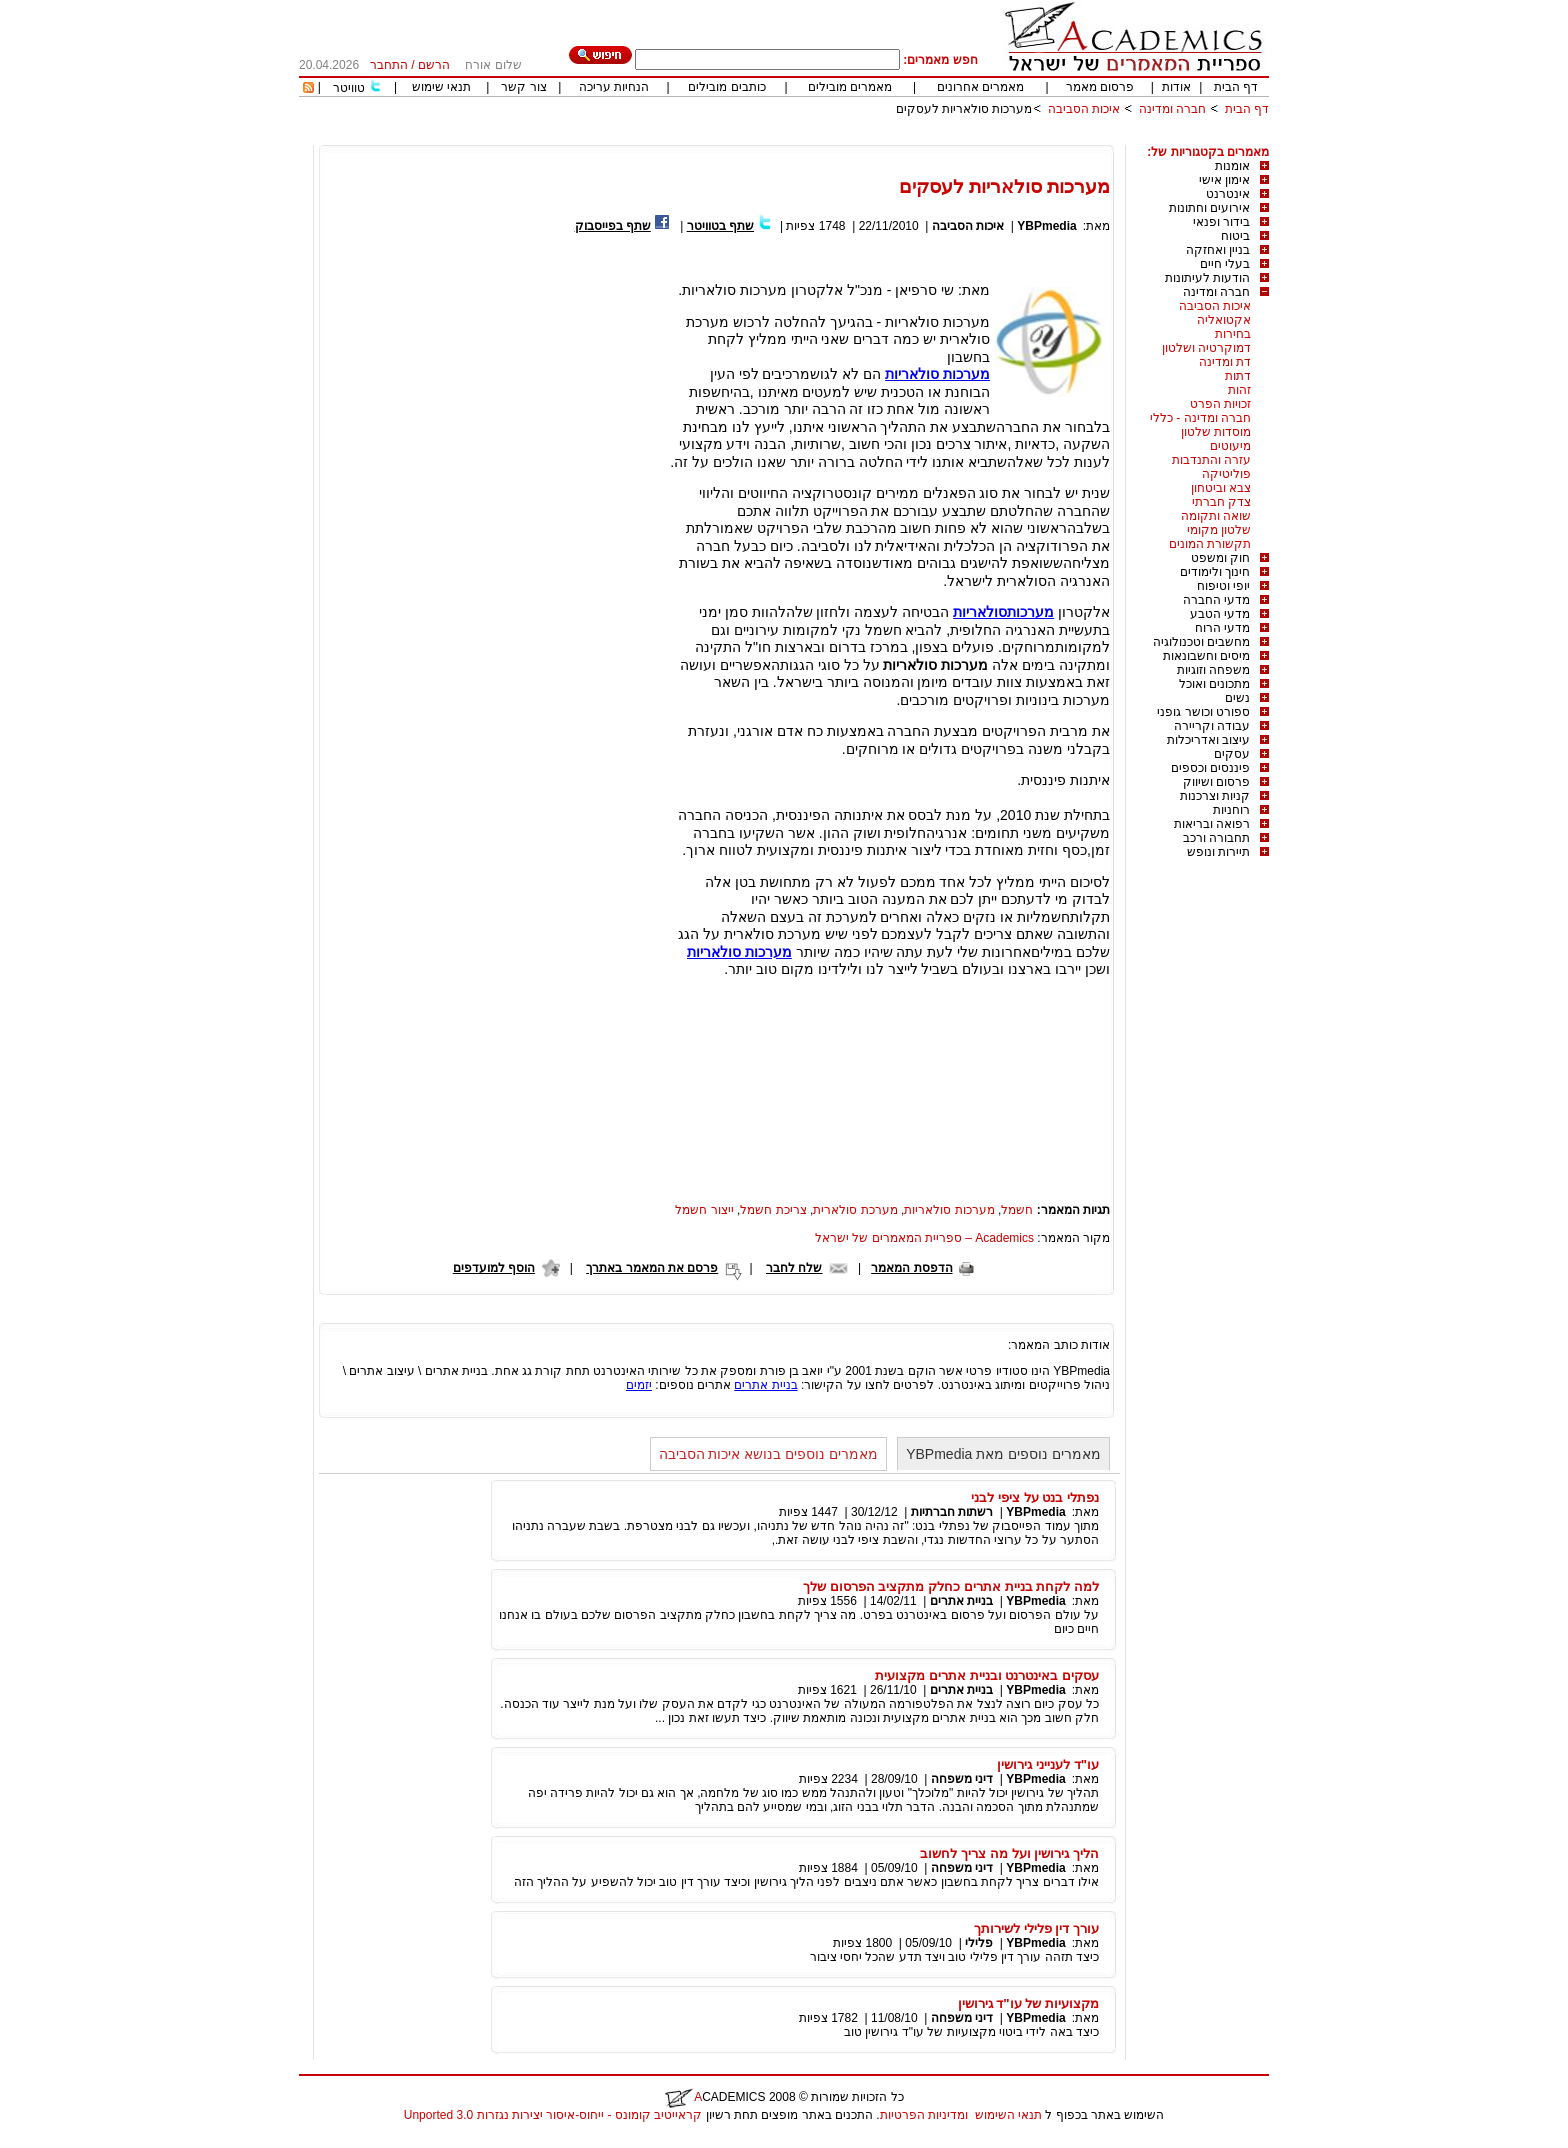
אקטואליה (1224, 320)
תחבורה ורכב (1216, 838)
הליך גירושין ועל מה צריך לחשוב (1009, 1853)
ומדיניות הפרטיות (924, 2115)
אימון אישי (1224, 180)
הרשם (434, 65)
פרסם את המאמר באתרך (652, 1268)
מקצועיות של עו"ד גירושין (1028, 2003)
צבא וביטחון (1221, 488)
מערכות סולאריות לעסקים (964, 109)
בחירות (1233, 334)
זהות (1239, 390)
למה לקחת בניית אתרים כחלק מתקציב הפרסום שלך (951, 1586)
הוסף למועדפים (494, 1268)
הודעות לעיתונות (1207, 278)
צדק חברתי (1221, 502)
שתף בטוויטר (720, 226)
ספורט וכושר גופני (1203, 712)
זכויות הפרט (1220, 404)
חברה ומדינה (1172, 109)
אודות (1176, 87)
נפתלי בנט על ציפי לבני (1035, 1497)
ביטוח (1235, 236)
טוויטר (349, 88)
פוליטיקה (1226, 474)
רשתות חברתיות (952, 1512)
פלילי (979, 1943)
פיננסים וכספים (1210, 768)
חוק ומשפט (1220, 558)
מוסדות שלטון (1216, 432)
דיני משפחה (962, 1779)
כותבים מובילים (726, 87)
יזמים (639, 1385)
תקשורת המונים (1210, 544)
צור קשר (523, 87)
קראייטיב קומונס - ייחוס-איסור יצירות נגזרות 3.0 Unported (553, 2115)
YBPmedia (1046, 226)
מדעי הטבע (1220, 614)
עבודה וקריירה (1212, 726)
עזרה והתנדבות (1211, 460)
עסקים (1232, 754)
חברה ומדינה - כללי (1200, 418)
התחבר (389, 65)
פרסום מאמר (1100, 87)
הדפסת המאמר (911, 1268)
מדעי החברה (1216, 600)
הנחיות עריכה (614, 87)
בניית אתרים (765, 1385)
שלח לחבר (794, 1268)
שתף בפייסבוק (613, 226)
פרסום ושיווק (1216, 782)
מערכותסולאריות (1003, 612)
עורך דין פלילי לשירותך (1036, 1928)
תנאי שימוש (441, 87)
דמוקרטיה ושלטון (1206, 348)
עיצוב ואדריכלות (1208, 740)
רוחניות (1231, 810)
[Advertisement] (905, 137)
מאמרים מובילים (850, 87)
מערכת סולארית (855, 1210)
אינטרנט (1228, 194)
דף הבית (1236, 87)
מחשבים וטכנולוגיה (1201, 642)
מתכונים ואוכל (1214, 684)
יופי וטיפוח (1223, 586)
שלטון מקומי (1219, 530)
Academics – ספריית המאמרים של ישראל (924, 1238)
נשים (1237, 698)
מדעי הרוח (1222, 628)
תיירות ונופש (1218, 852)
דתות (1238, 376)
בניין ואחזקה (1218, 250)
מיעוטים (1230, 446)
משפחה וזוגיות (1213, 670)
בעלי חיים (1225, 264)
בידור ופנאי (1221, 222)
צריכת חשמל (773, 1210)
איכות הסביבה (1082, 109)
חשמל (1017, 1210)
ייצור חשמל (704, 1210)
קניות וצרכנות (1215, 796)
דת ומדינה (1225, 362)
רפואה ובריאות (1212, 824)
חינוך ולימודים (1215, 572)
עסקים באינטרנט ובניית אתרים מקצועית (987, 1675)
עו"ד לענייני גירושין (1048, 1764)
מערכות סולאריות (937, 374)
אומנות (1232, 166)
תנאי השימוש (1008, 2115)
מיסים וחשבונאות (1206, 656)
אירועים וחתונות (1209, 208)
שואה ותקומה (1216, 516)
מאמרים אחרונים (980, 87)
